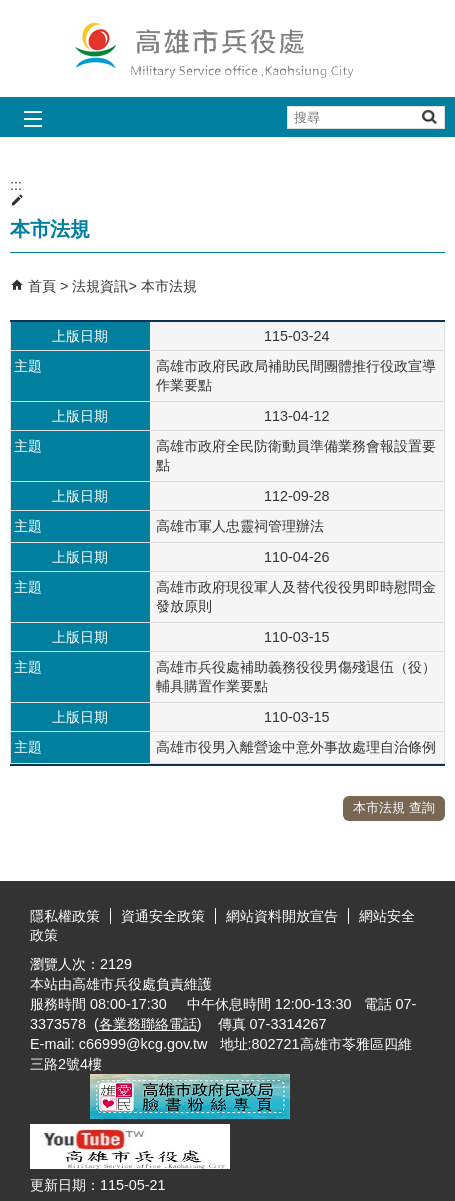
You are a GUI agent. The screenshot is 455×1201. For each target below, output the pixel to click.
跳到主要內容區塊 (10, 10)
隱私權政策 (65, 916)
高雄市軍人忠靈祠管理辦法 (240, 526)
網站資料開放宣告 (282, 916)
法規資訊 (100, 286)
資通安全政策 (163, 916)
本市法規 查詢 (394, 807)
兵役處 (228, 48)
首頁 (42, 286)
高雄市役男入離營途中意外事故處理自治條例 (296, 747)
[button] (428, 116)
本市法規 (169, 286)
